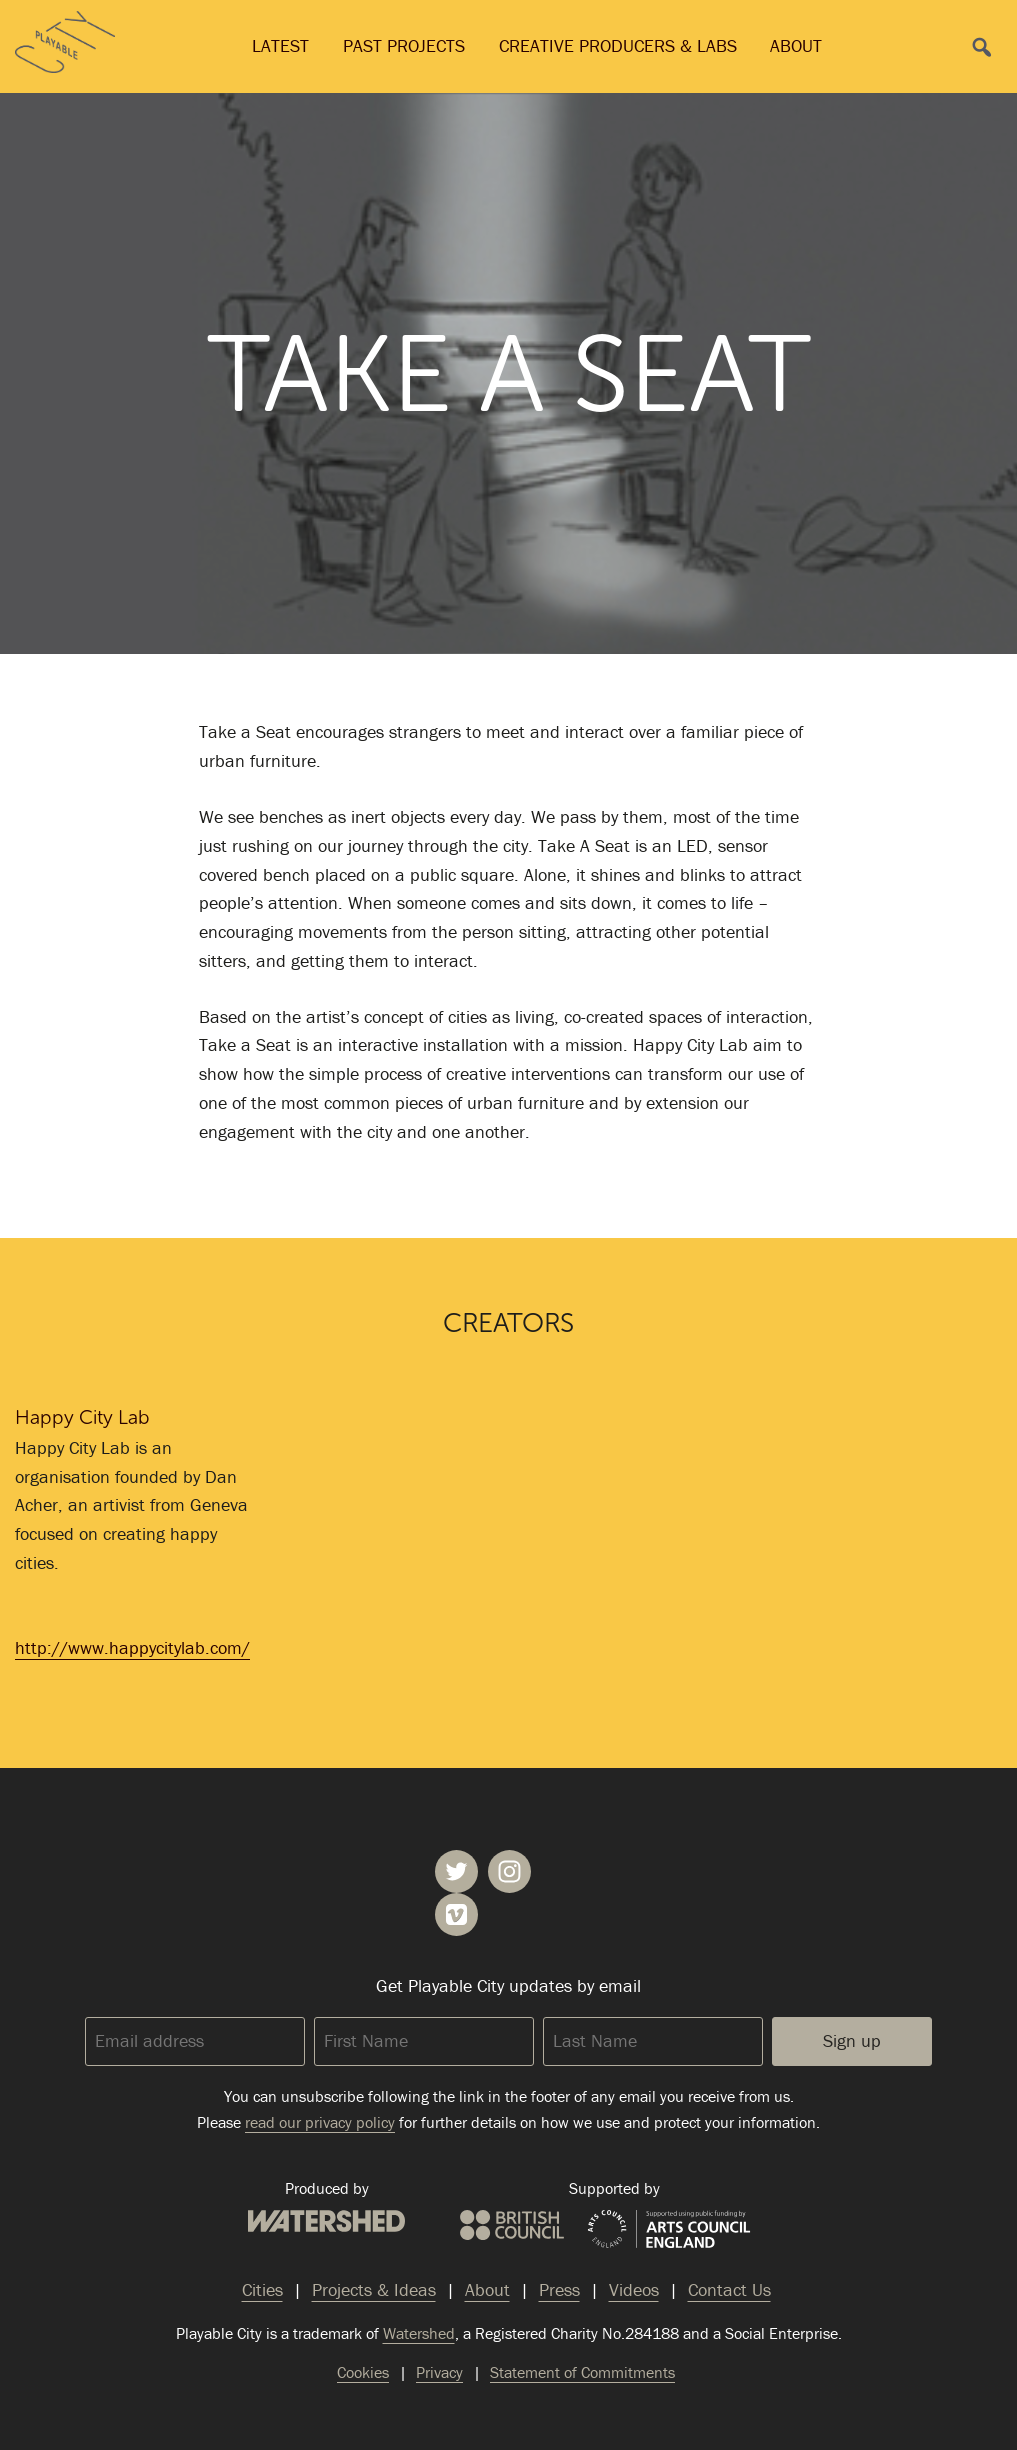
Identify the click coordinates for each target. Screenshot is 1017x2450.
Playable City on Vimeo (456, 1914)
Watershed (326, 2221)
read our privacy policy (320, 2122)
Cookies (363, 2372)
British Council (512, 2225)
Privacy (439, 2372)
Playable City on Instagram (509, 1871)
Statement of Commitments (582, 2372)
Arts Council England (669, 2230)
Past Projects (404, 45)
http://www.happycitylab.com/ (132, 1647)
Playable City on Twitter (456, 1871)
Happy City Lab (82, 1417)
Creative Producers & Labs (618, 45)
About (796, 45)
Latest (280, 45)
